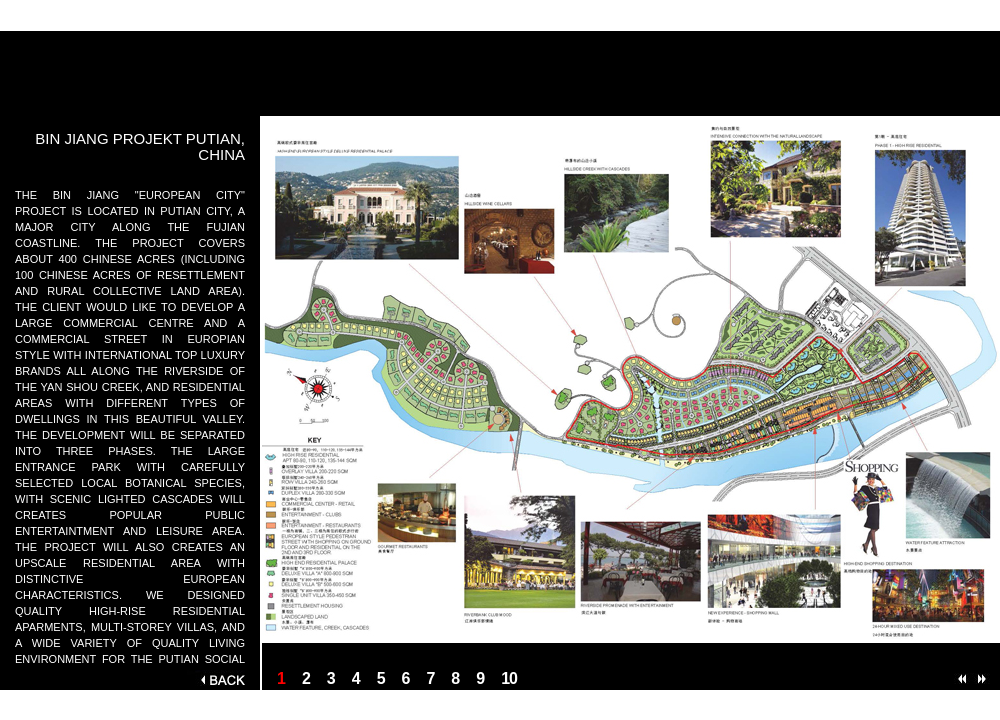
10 (509, 678)
